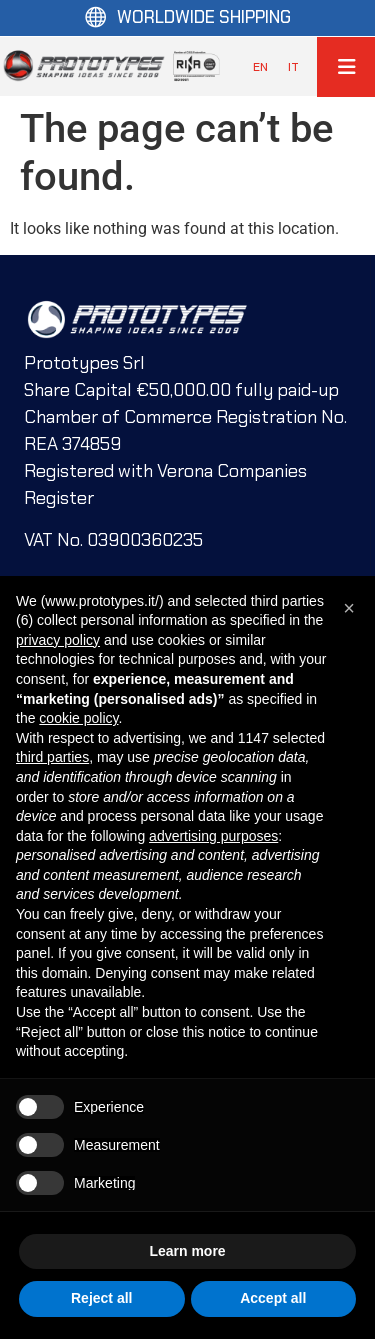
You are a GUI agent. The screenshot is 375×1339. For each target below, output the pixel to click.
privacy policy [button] (58, 640)
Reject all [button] (101, 1298)
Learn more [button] (187, 1251)
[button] (349, 608)
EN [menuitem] (260, 67)
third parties (52, 757)
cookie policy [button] (78, 718)
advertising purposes (213, 836)
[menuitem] (260, 67)
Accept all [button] (273, 1298)
